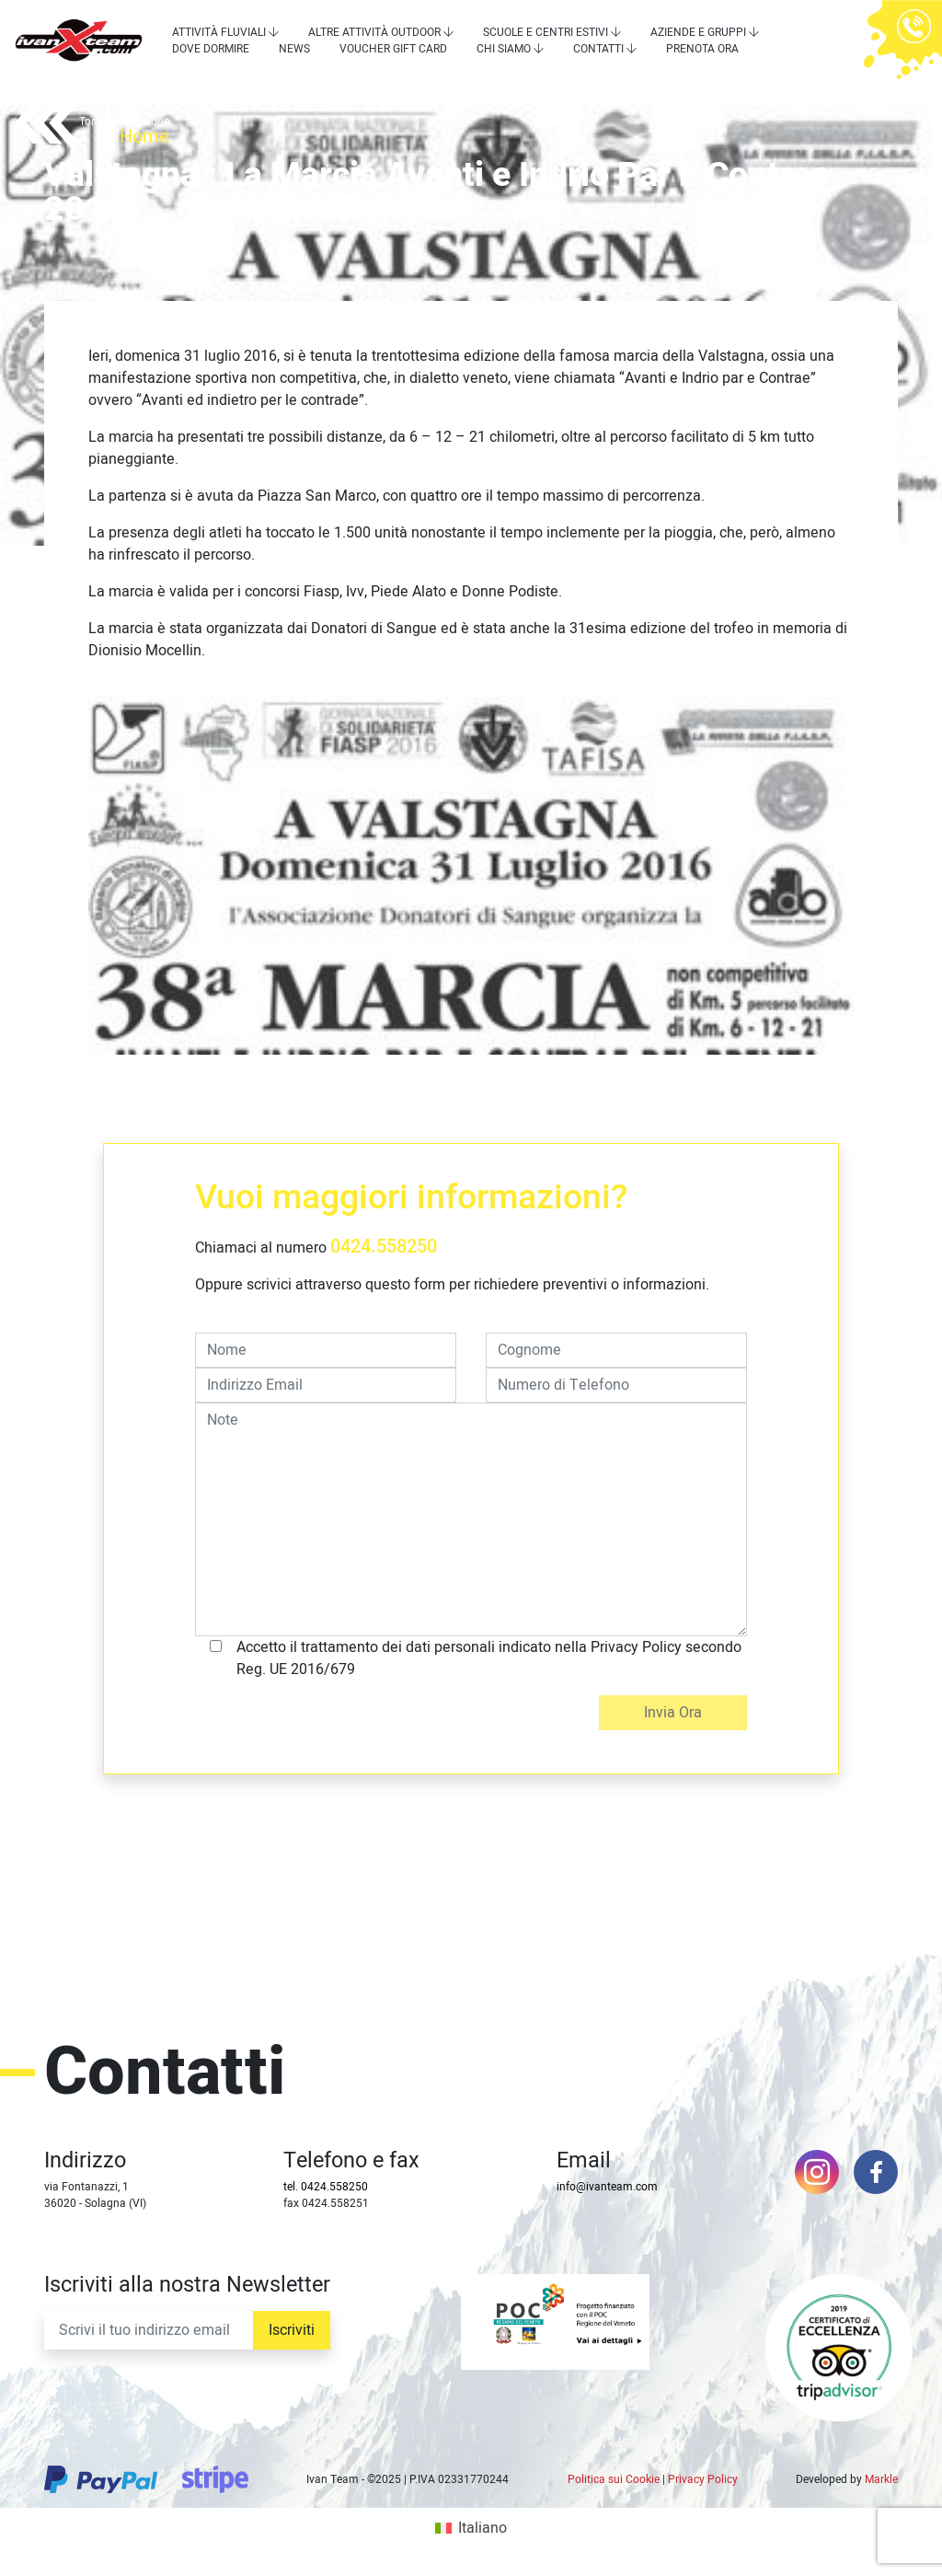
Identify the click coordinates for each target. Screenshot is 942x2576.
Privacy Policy (703, 2479)
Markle (881, 2479)
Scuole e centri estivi (545, 32)
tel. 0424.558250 (325, 2186)
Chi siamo (504, 48)
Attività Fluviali (219, 32)
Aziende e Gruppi (698, 32)
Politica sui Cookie (614, 2479)
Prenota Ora (702, 48)
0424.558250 (383, 1246)
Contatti (598, 48)
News (294, 48)
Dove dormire (210, 48)
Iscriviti (292, 2330)
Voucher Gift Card (393, 48)
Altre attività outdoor (374, 32)
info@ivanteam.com (607, 2186)
